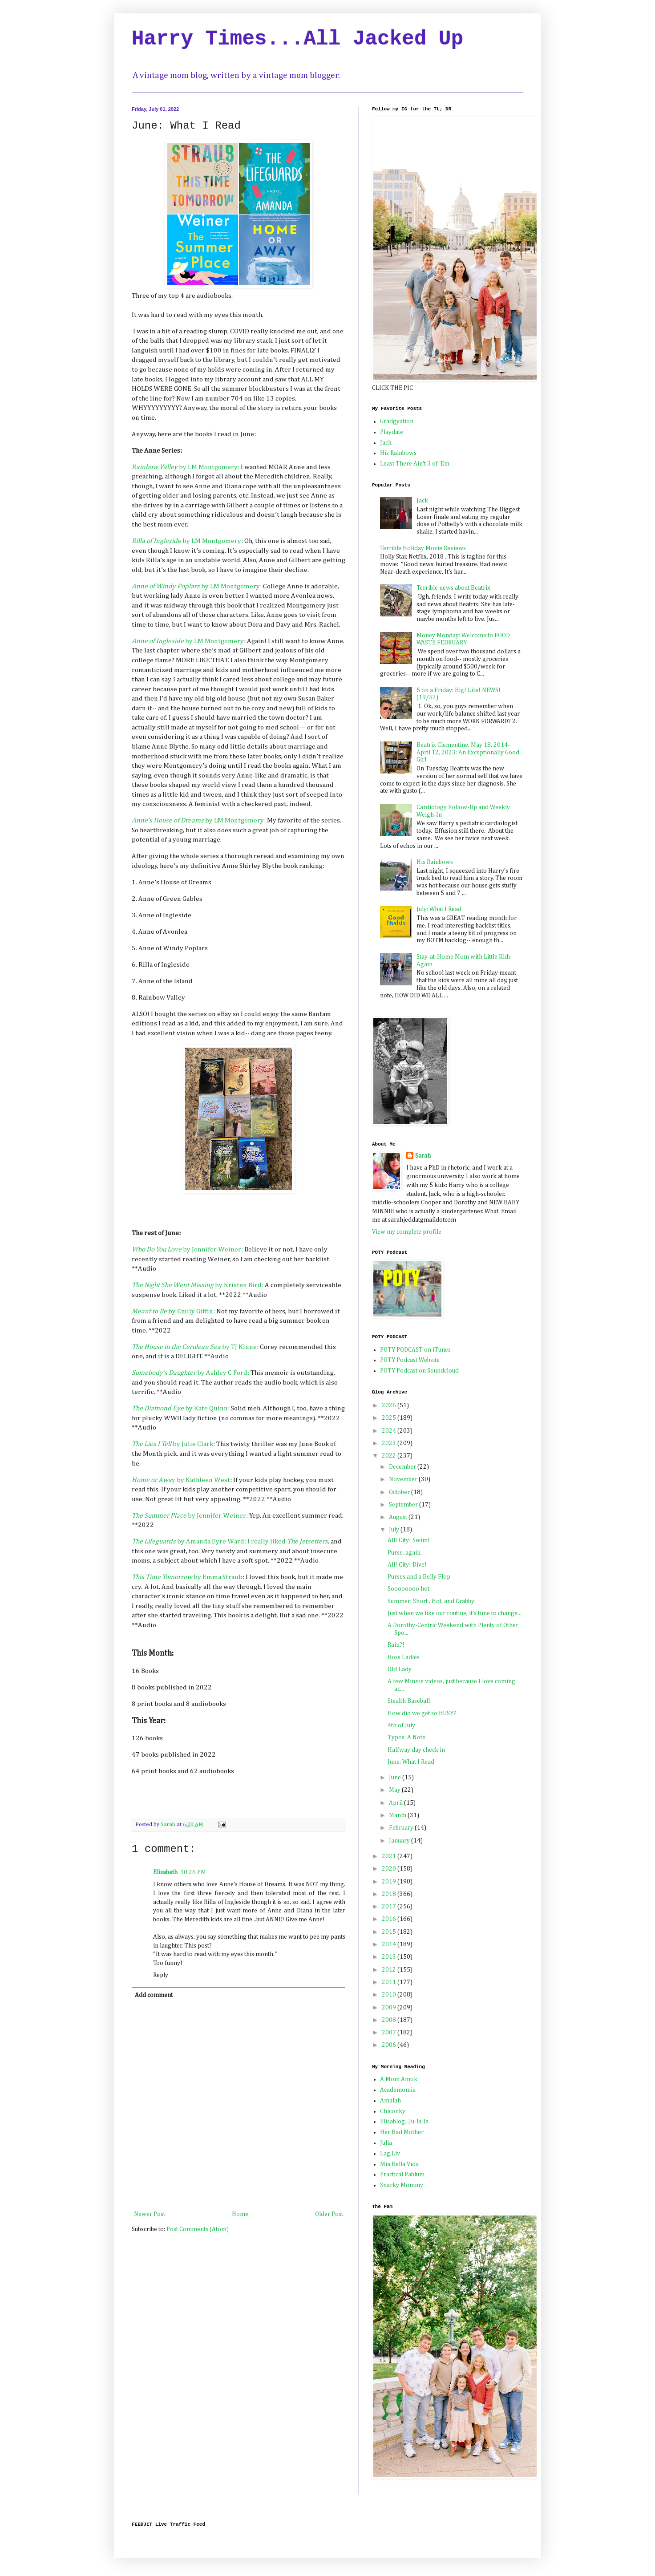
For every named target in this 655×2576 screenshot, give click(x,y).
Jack (386, 443)
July (394, 1530)
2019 (389, 1882)
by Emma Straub (187, 1577)
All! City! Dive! (407, 1565)
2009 (389, 2008)
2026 (389, 1405)
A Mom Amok (398, 2079)
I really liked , (288, 1541)
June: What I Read (411, 1762)
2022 (389, 1456)
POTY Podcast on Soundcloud (419, 1371)
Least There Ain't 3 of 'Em (414, 464)
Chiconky (392, 2111)
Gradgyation (396, 421)
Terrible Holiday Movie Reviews (423, 548)
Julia (386, 2143)
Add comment (154, 1995)
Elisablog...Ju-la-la (404, 2121)
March (398, 1815)
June (395, 1777)
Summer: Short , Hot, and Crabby (431, 1601)
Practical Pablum (402, 2174)
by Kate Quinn (180, 1408)
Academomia (398, 2090)
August (398, 1517)
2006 (389, 2045)
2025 (389, 1418)
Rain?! (396, 1645)
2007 (389, 2032)
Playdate (391, 432)
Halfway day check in (416, 1750)
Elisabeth (165, 1872)
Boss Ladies (404, 1657)
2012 (389, 1970)
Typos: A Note (406, 1737)
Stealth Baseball (409, 1701)
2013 (389, 1957)
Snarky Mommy (401, 2185)
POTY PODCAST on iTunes (415, 1350)
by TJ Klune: (195, 1347)
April (396, 1803)
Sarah (423, 1156)
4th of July (401, 1725)
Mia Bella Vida (399, 2164)
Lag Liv (390, 2154)
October (400, 1492)
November (404, 1479)
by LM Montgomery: (185, 467)
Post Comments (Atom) (197, 2229)
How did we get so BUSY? (422, 1713)
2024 (389, 1431)
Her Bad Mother (402, 2132)
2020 (389, 1869)
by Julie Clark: (174, 1444)
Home (240, 2214)
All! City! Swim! (409, 1540)
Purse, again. (405, 1553)
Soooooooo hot (408, 1589)
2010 (389, 1995)
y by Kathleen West (181, 1480)
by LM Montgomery (188, 641)
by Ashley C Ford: (190, 1372)
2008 (389, 2020)
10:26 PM (193, 1872)
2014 (389, 1944)
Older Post (329, 2214)
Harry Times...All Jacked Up (297, 39)
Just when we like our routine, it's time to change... (455, 1613)
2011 (389, 1982)
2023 (389, 1443)
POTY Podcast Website (410, 1360)
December (403, 1467)
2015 (389, 1932)
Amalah (390, 2101)
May (395, 1790)
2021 (389, 1856)
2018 (389, 1894)
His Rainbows (398, 453)
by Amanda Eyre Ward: (189, 1541)
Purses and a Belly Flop (419, 1577)
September (404, 1505)
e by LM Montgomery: (188, 541)
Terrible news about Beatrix (453, 588)
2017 (389, 1907)
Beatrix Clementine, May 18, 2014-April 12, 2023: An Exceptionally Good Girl (467, 752)
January (400, 1841)
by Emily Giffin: (173, 1311)
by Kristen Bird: (198, 1285)
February (402, 1828)
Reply (160, 1975)
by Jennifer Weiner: (188, 1249)
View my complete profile (406, 1232)
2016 (389, 1919)
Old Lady (400, 1669)
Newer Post (149, 2214)
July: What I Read (438, 909)
